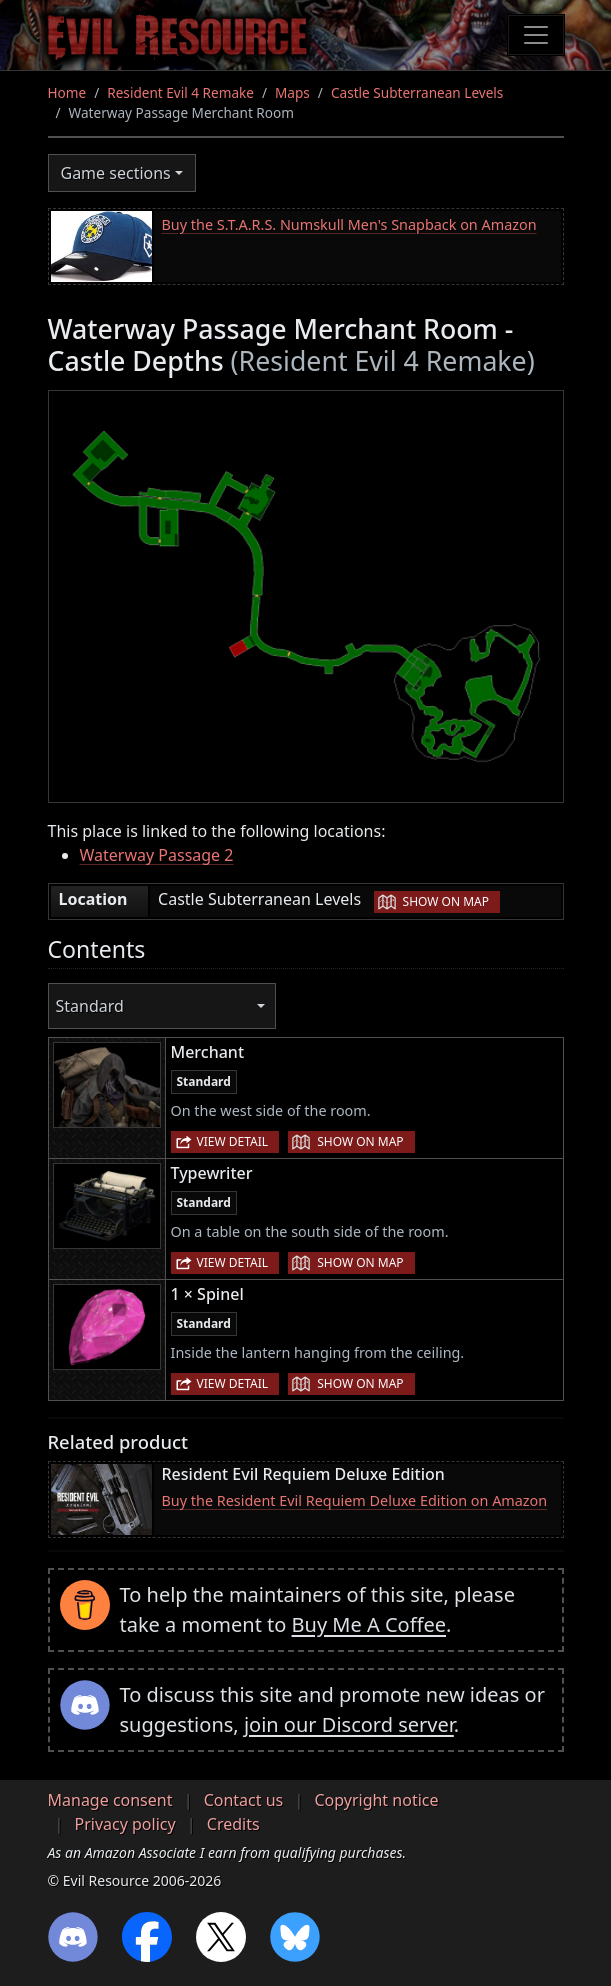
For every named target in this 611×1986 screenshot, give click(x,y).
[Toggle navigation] (536, 35)
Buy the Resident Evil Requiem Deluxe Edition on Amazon (355, 1500)
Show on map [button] (446, 901)
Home (67, 92)
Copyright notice (376, 1800)
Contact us (244, 1800)
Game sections (116, 173)
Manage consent (110, 1800)
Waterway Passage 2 (157, 855)
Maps (292, 92)
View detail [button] (233, 1141)
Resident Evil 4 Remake (180, 92)
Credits (233, 1824)
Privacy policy (125, 1824)
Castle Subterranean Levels (417, 92)
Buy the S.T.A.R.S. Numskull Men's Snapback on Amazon (349, 224)
